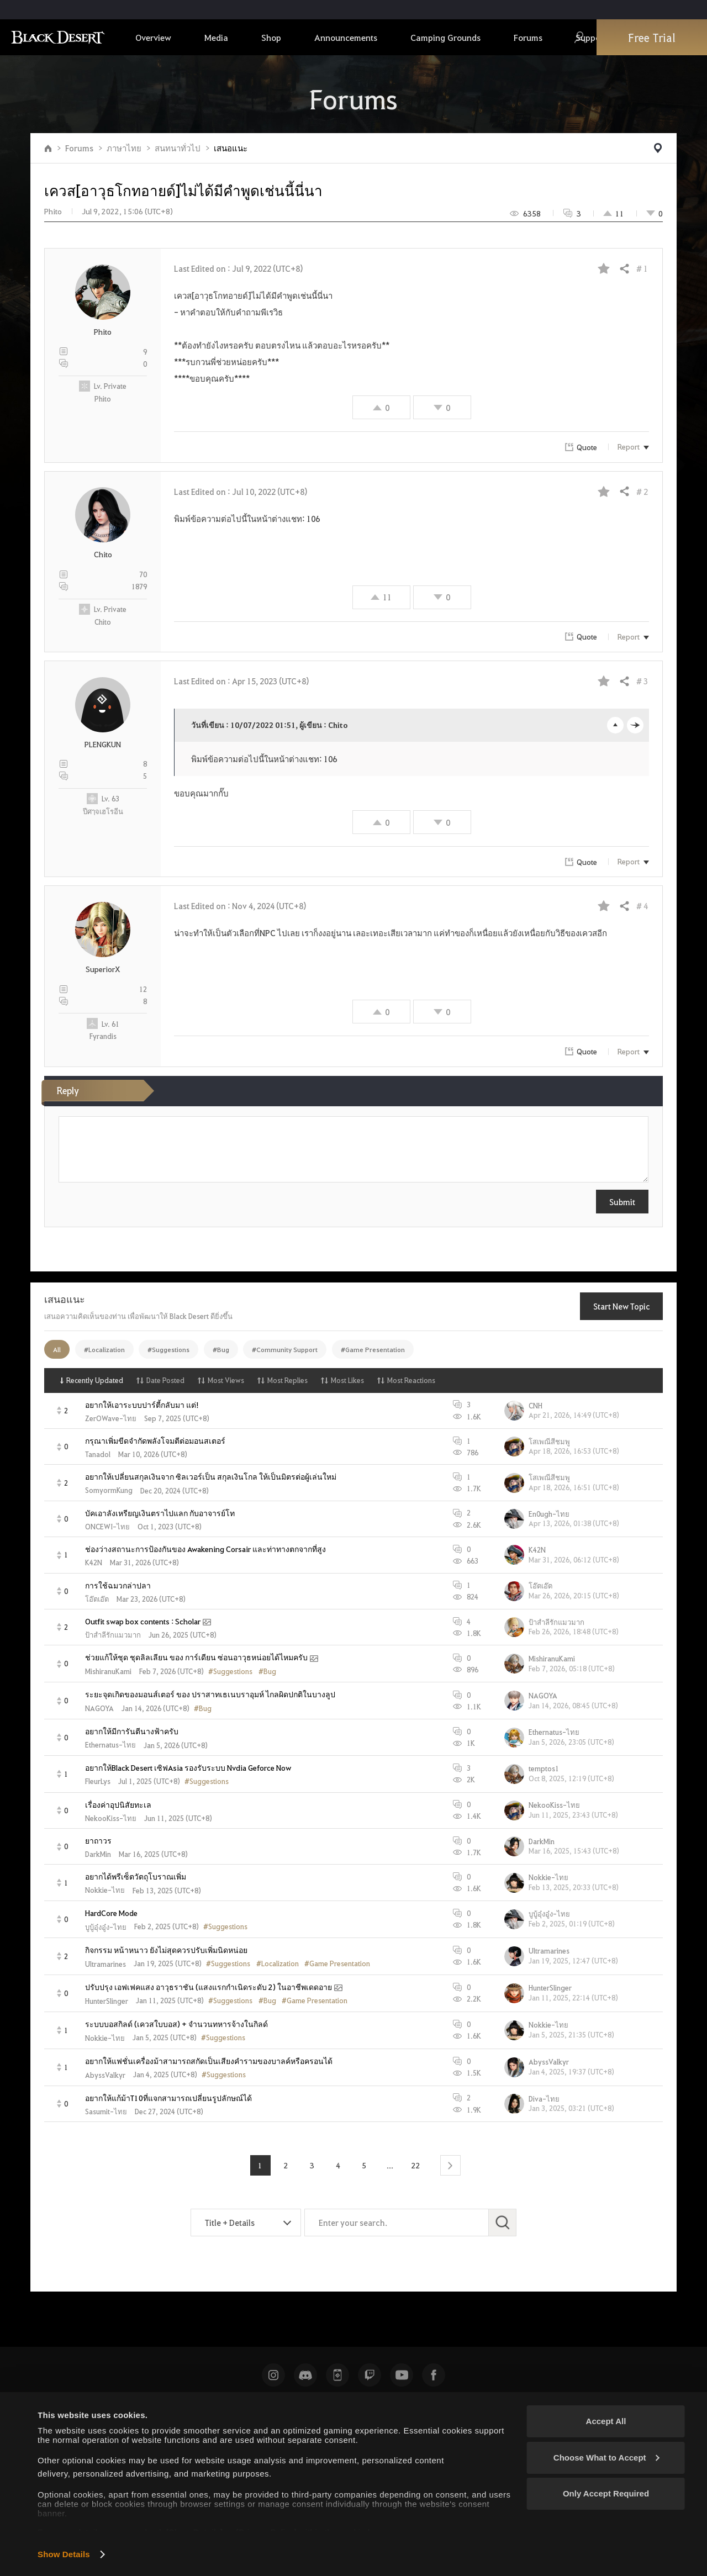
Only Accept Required (606, 2493)
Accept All (606, 2421)
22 (415, 2165)
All (57, 1349)
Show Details (64, 2554)
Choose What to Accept (606, 2457)
